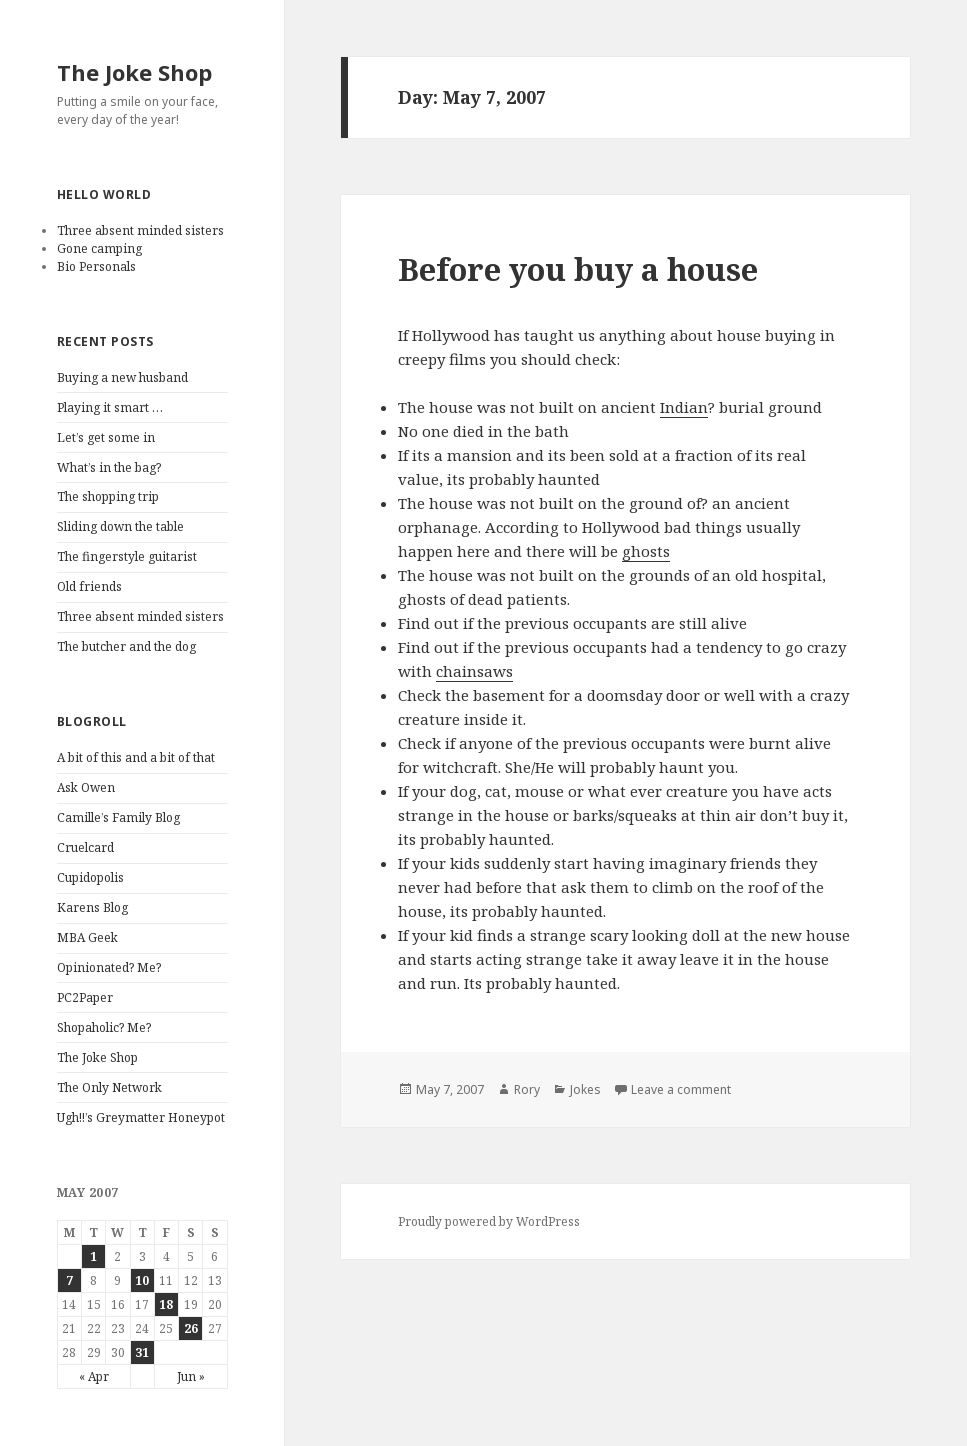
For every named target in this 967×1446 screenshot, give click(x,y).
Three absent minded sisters (140, 230)
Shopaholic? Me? (104, 1027)
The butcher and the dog (126, 646)
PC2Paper (85, 997)
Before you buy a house (578, 269)
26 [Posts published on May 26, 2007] (191, 1328)
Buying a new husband (122, 377)
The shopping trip (108, 496)
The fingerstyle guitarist (127, 556)
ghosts (646, 551)
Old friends (89, 586)
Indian (684, 407)
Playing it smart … (110, 407)
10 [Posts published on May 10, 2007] (142, 1280)
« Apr (94, 1376)
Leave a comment (681, 1089)
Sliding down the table (120, 526)
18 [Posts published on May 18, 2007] (166, 1304)
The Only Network (109, 1087)
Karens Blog (92, 907)
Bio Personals (96, 266)
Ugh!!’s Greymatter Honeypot (141, 1117)
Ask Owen (86, 787)
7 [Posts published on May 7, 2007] (69, 1280)
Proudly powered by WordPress (489, 1221)
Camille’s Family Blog (118, 817)
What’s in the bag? (109, 467)
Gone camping (99, 248)
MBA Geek (87, 937)
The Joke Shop (134, 72)
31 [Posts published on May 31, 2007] (142, 1352)
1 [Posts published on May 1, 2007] (93, 1256)
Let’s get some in (106, 437)
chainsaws (474, 671)
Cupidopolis (90, 877)
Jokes (585, 1089)
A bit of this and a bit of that (136, 757)
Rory (527, 1089)
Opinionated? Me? (109, 967)
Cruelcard (85, 847)
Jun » (191, 1376)
